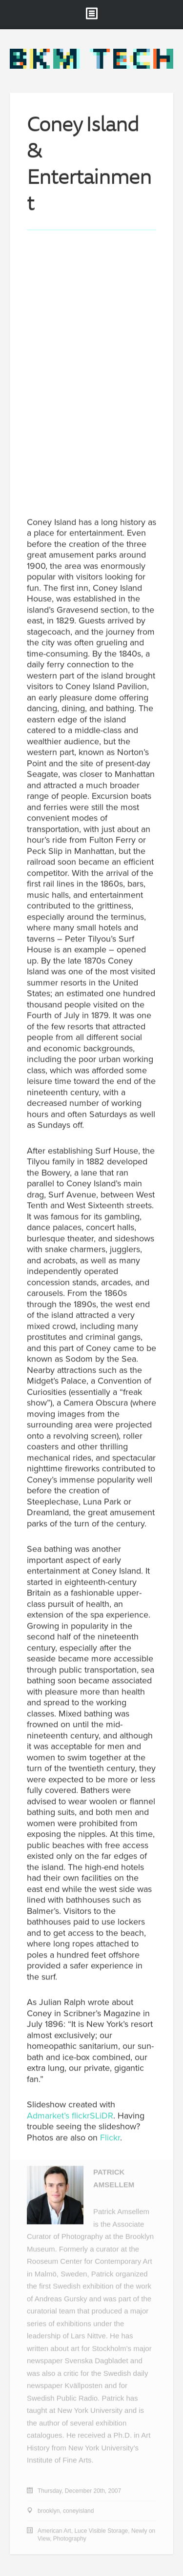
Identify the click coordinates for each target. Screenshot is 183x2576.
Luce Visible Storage (101, 2531)
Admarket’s (48, 2116)
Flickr (110, 2138)
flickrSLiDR (92, 2116)
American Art (54, 2531)
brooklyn (49, 2511)
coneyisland (78, 2511)
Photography (69, 2539)
